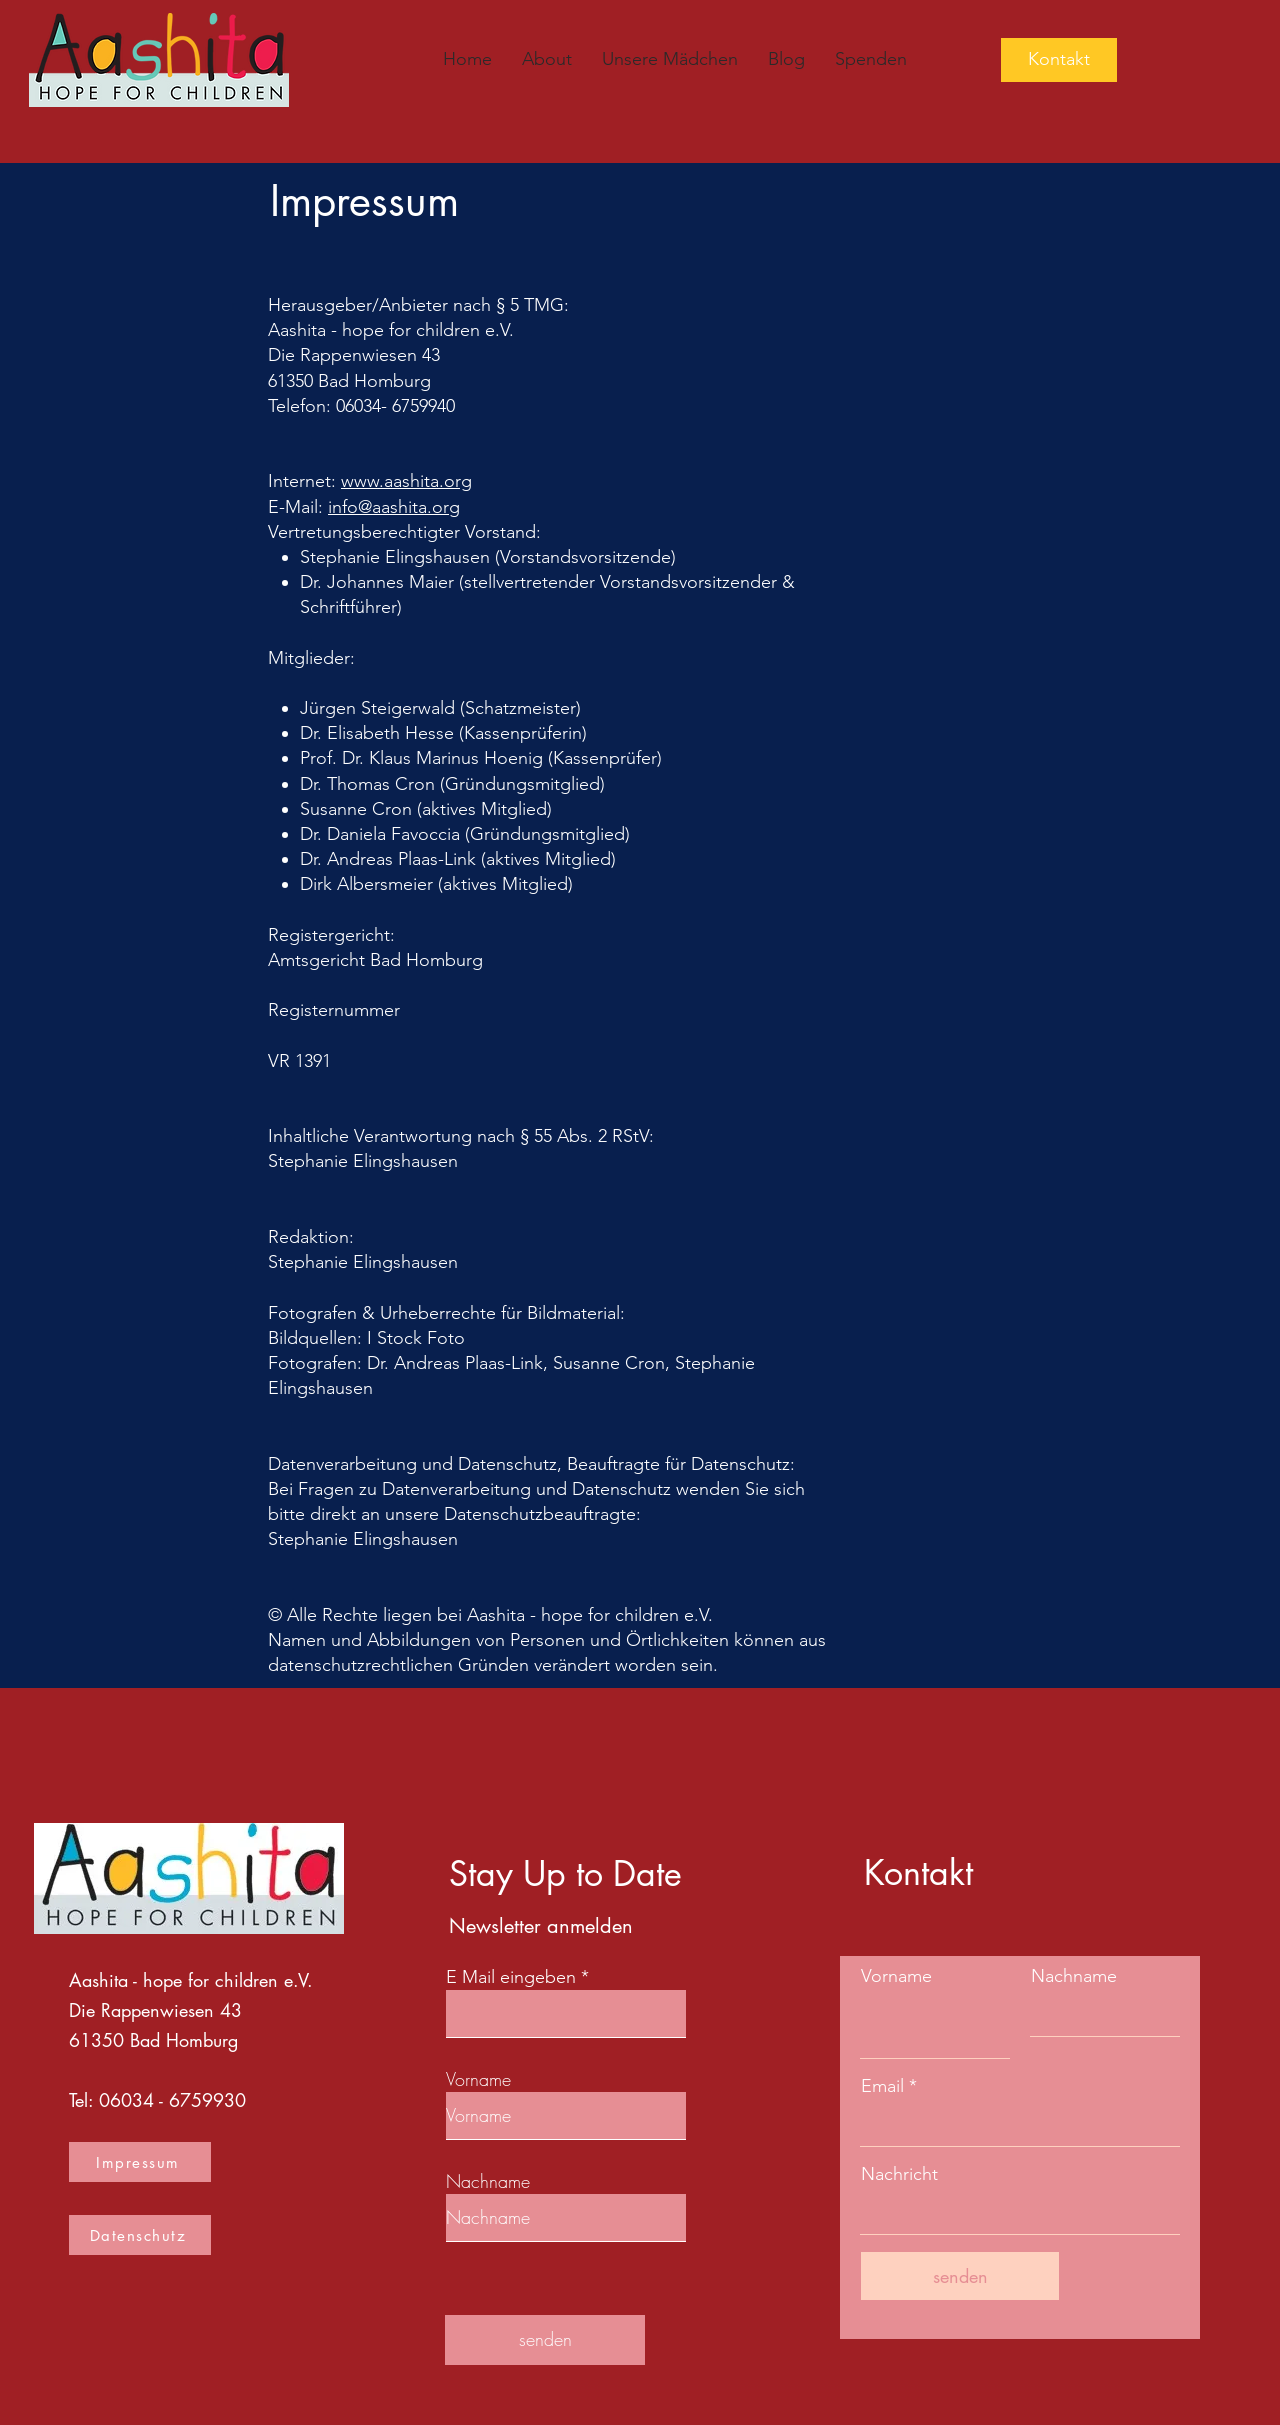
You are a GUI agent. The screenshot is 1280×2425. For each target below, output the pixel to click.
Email (882, 2086)
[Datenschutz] (140, 2235)
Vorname (478, 2079)
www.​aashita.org (406, 481)
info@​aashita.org (394, 507)
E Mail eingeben (511, 1977)
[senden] (545, 2340)
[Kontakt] (1059, 60)
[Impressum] (140, 2162)
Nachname (488, 2181)
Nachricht (899, 2174)
